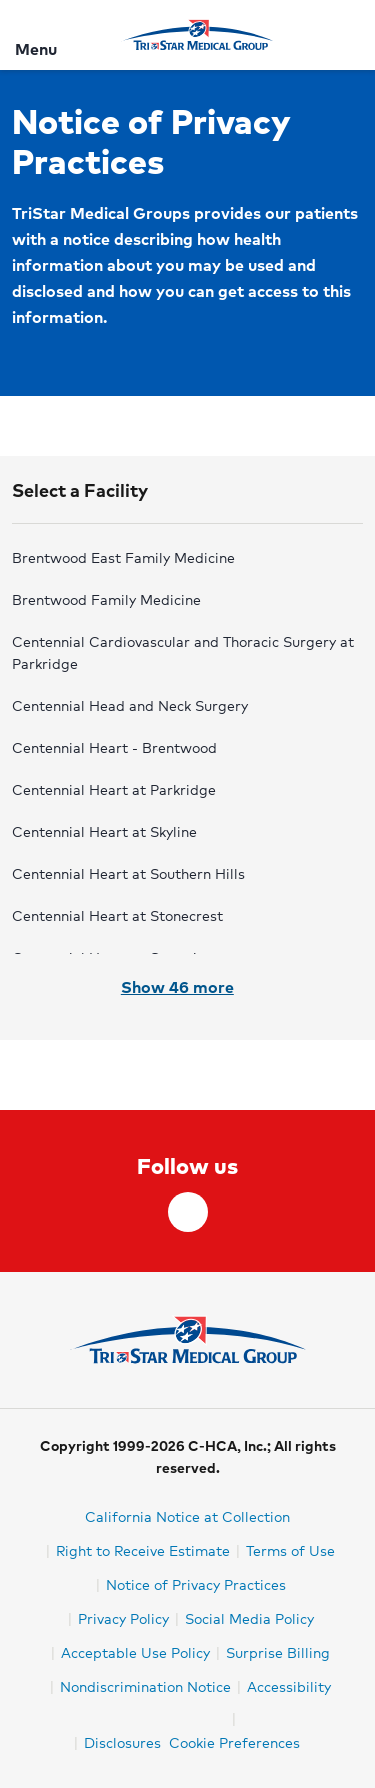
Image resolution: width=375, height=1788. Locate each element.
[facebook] (188, 1212)
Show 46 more (187, 986)
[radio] (186, 557)
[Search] (348, 34)
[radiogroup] (187, 749)
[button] (187, 500)
